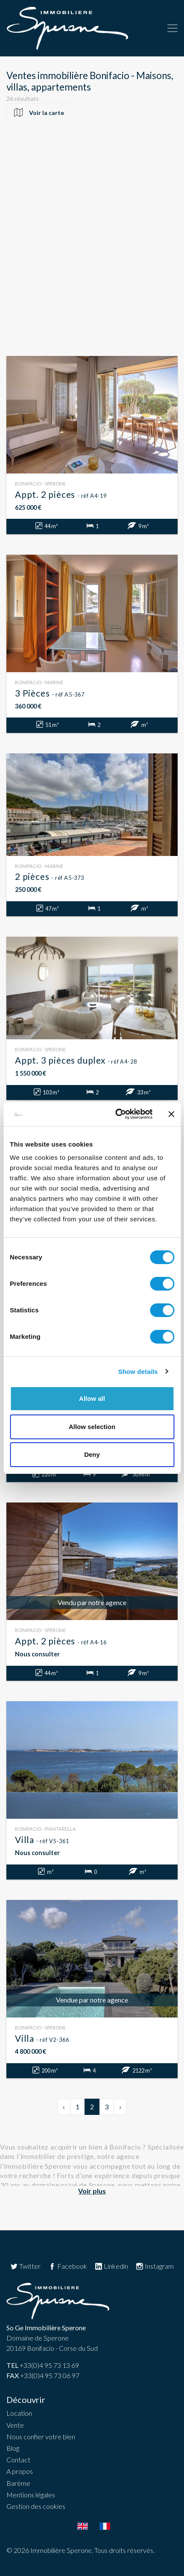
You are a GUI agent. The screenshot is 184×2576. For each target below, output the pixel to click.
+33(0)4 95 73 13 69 (42, 2365)
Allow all (92, 1398)
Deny (92, 1454)
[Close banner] (171, 1114)
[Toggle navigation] (172, 28)
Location (19, 2413)
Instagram (155, 2266)
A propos (19, 2471)
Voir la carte (46, 112)
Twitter (25, 2266)
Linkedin (111, 2266)
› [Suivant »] (120, 2107)
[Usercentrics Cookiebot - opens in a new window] (115, 1114)
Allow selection (92, 1426)
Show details (138, 1371)
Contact (18, 2459)
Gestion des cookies (35, 2506)
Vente (15, 2425)
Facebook (67, 2266)
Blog (12, 2448)
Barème (18, 2483)
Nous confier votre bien (40, 2436)
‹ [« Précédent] (64, 2107)
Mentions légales (30, 2495)
